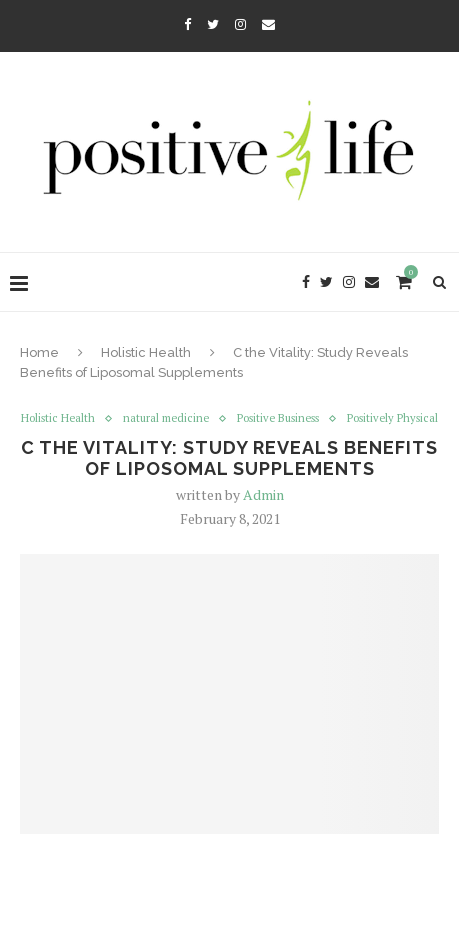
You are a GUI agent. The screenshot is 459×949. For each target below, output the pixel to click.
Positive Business (278, 418)
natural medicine (166, 418)
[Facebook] (187, 24)
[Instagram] (240, 24)
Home (39, 352)
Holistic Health (146, 352)
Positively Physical (392, 418)
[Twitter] (213, 24)
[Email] (268, 24)
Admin (263, 494)
